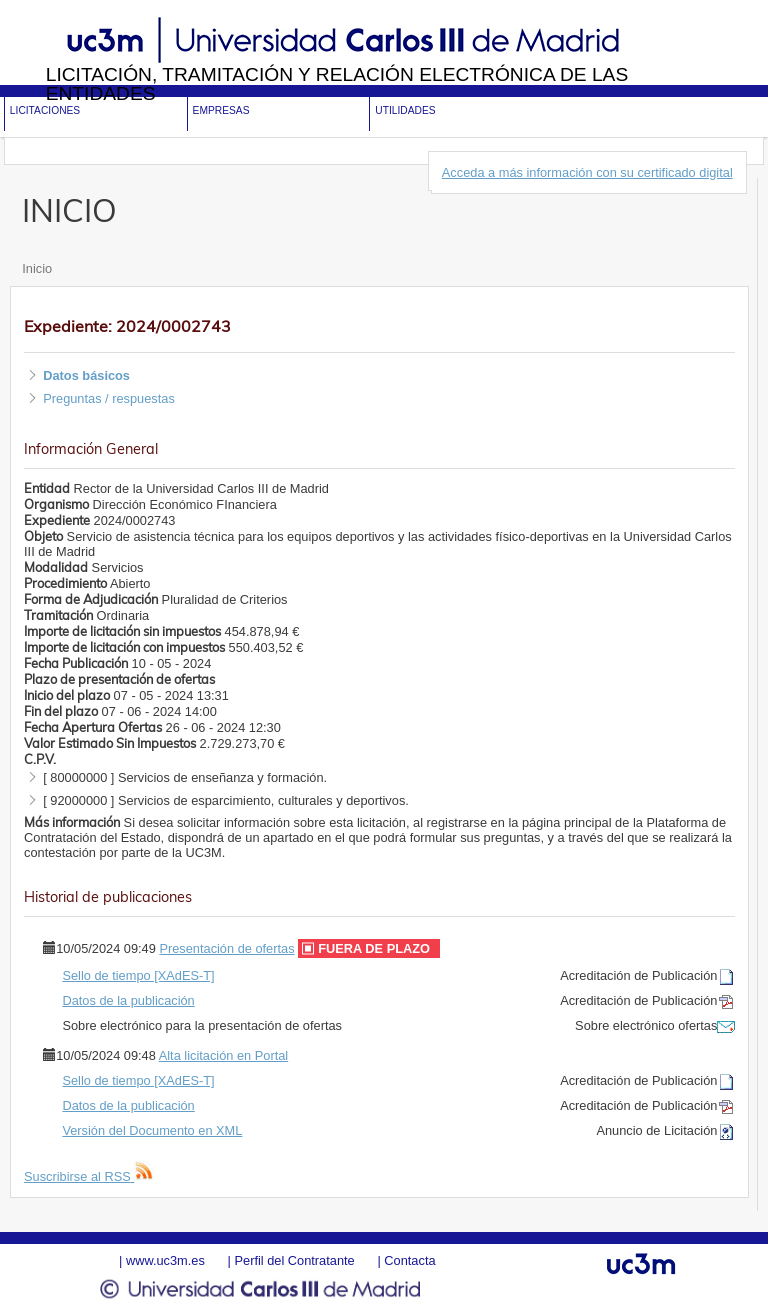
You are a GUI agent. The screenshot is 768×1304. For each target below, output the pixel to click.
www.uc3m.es (165, 1260)
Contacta (409, 1260)
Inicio (37, 268)
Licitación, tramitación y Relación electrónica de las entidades (337, 84)
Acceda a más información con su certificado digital (587, 172)
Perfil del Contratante (294, 1260)
